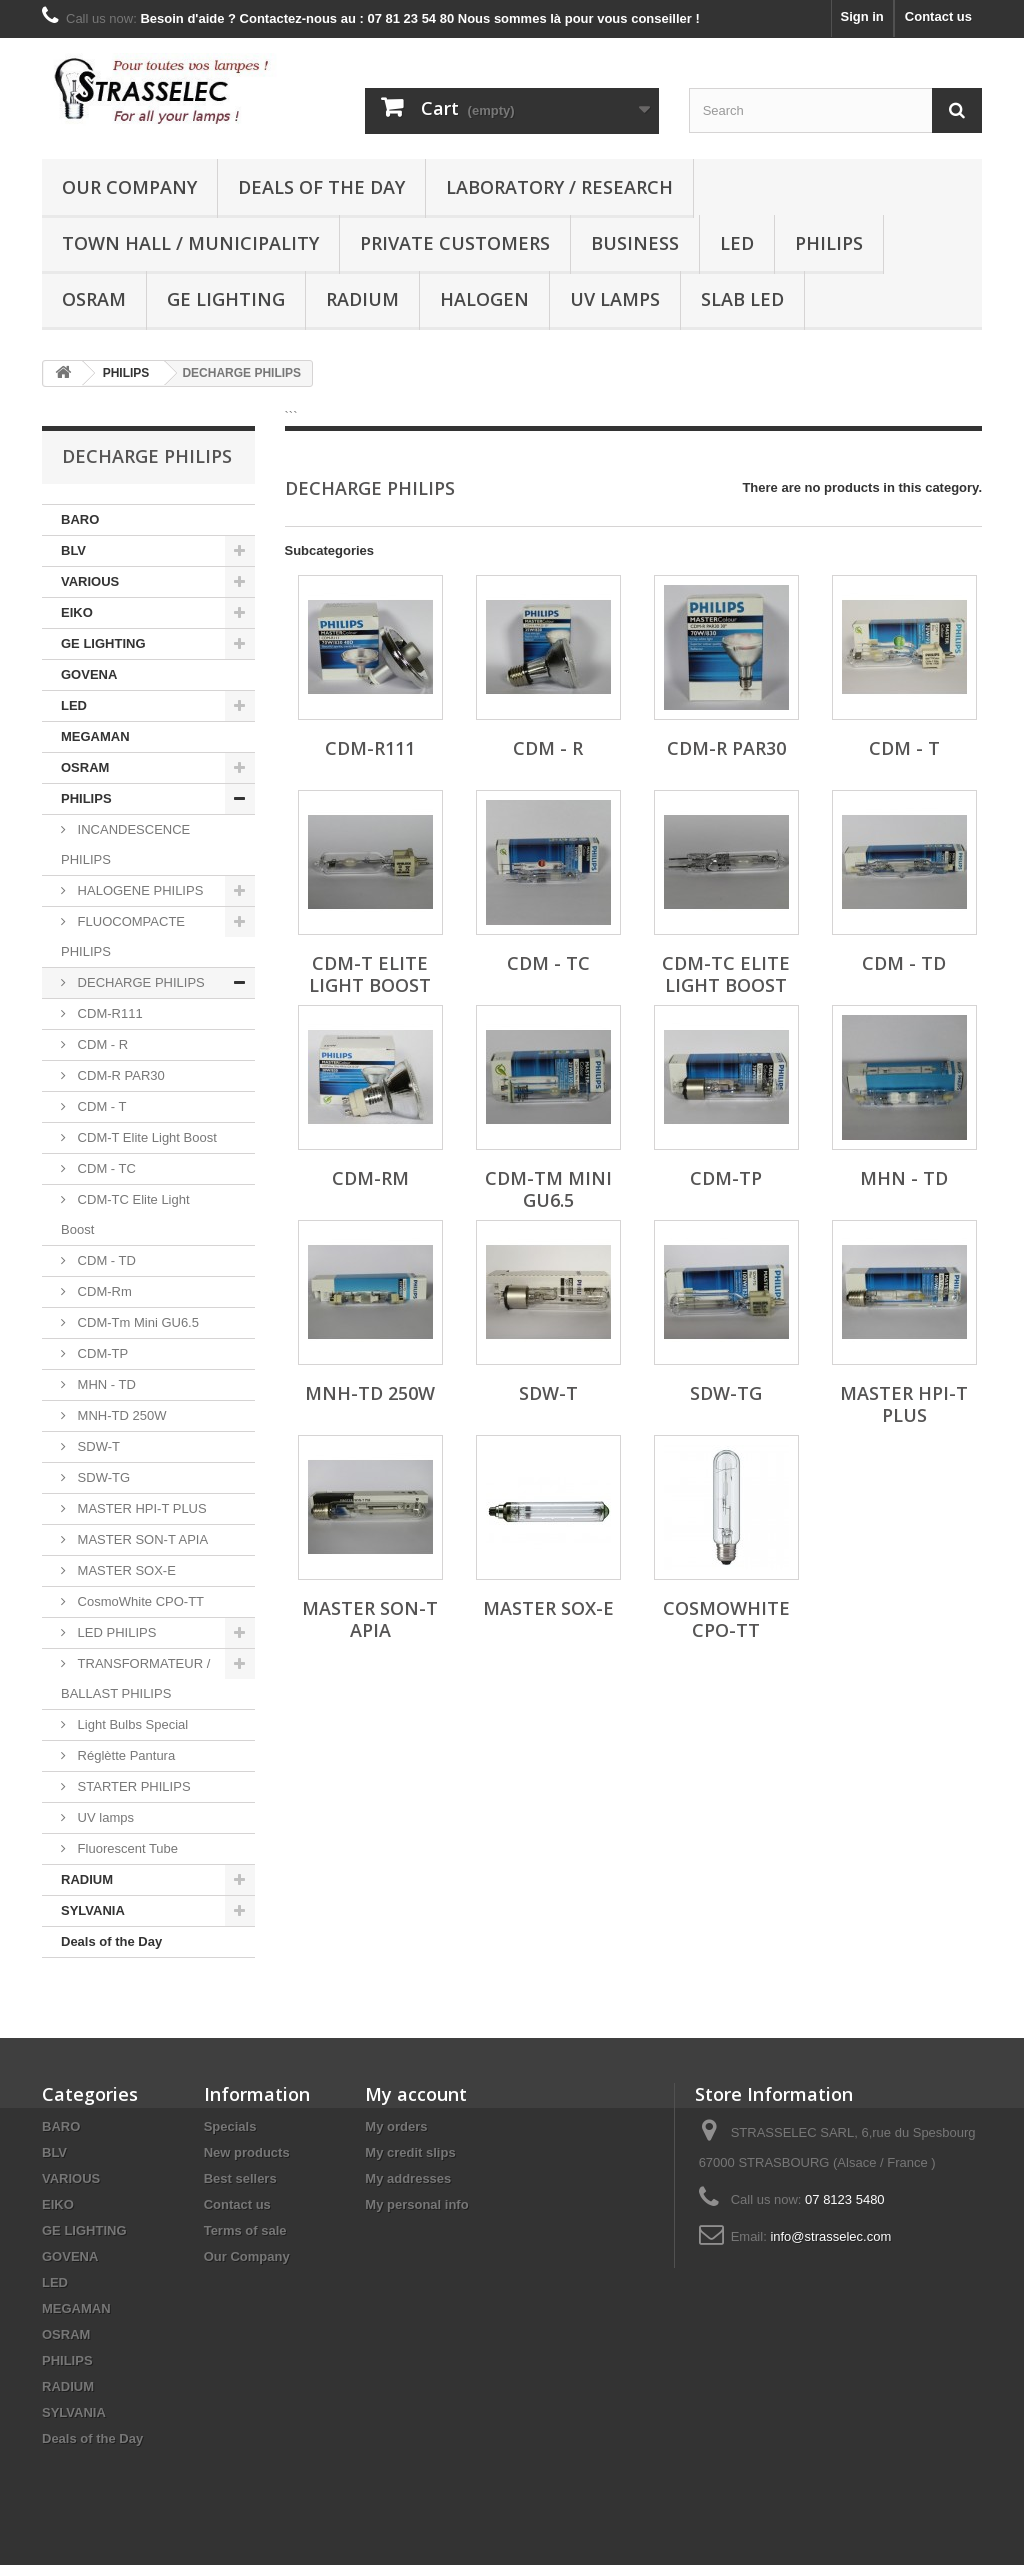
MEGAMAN (95, 736)
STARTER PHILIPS (132, 1786)
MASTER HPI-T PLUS (140, 1508)
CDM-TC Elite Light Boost (125, 1214)
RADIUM (362, 299)
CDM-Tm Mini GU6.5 (136, 1322)
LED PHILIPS (115, 1632)
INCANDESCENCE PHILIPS (125, 844)
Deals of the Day (321, 187)
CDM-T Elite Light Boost (145, 1137)
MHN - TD (105, 1384)
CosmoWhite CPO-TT (139, 1601)
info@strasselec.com (830, 2236)
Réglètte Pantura (124, 1755)
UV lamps (615, 299)
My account (416, 2094)
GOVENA (89, 674)
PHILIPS (829, 243)
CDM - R (101, 1044)
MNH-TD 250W (120, 1415)
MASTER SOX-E (125, 1570)
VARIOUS (90, 581)
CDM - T (100, 1106)
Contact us (938, 16)
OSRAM (94, 299)
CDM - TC (105, 1168)
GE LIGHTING (226, 299)
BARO (80, 519)
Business (635, 243)
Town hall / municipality (190, 243)
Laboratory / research (559, 187)
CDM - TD (105, 1260)
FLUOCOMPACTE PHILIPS (123, 936)
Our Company (129, 187)
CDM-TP (101, 1353)
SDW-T (97, 1446)
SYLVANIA (93, 1910)
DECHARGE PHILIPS (139, 982)
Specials (230, 2126)
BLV (73, 550)
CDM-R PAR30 (119, 1075)
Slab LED (742, 299)
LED (737, 243)
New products (247, 2152)
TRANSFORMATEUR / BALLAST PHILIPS (135, 1678)
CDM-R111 (108, 1013)
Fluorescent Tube (126, 1848)
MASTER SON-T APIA (141, 1539)
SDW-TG (102, 1477)
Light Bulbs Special (131, 1724)
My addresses (408, 2178)
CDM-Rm (103, 1291)
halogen (484, 299)
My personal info (416, 2204)
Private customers (455, 243)
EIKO (77, 612)
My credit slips (410, 2152)
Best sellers (240, 2178)
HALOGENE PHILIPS (138, 890)
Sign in (861, 16)
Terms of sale (245, 2230)
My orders (396, 2126)
